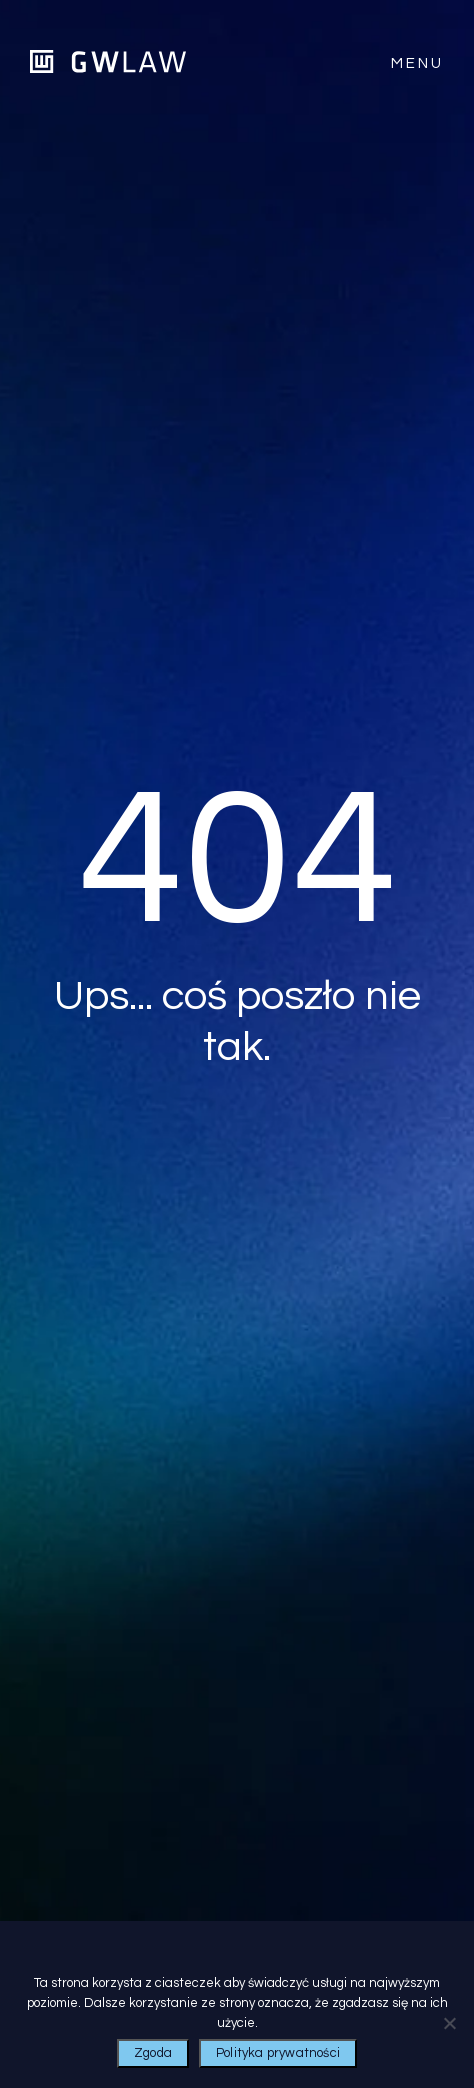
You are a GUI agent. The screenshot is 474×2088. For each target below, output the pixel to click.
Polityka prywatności (278, 2053)
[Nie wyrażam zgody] (449, 2023)
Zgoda (153, 2053)
